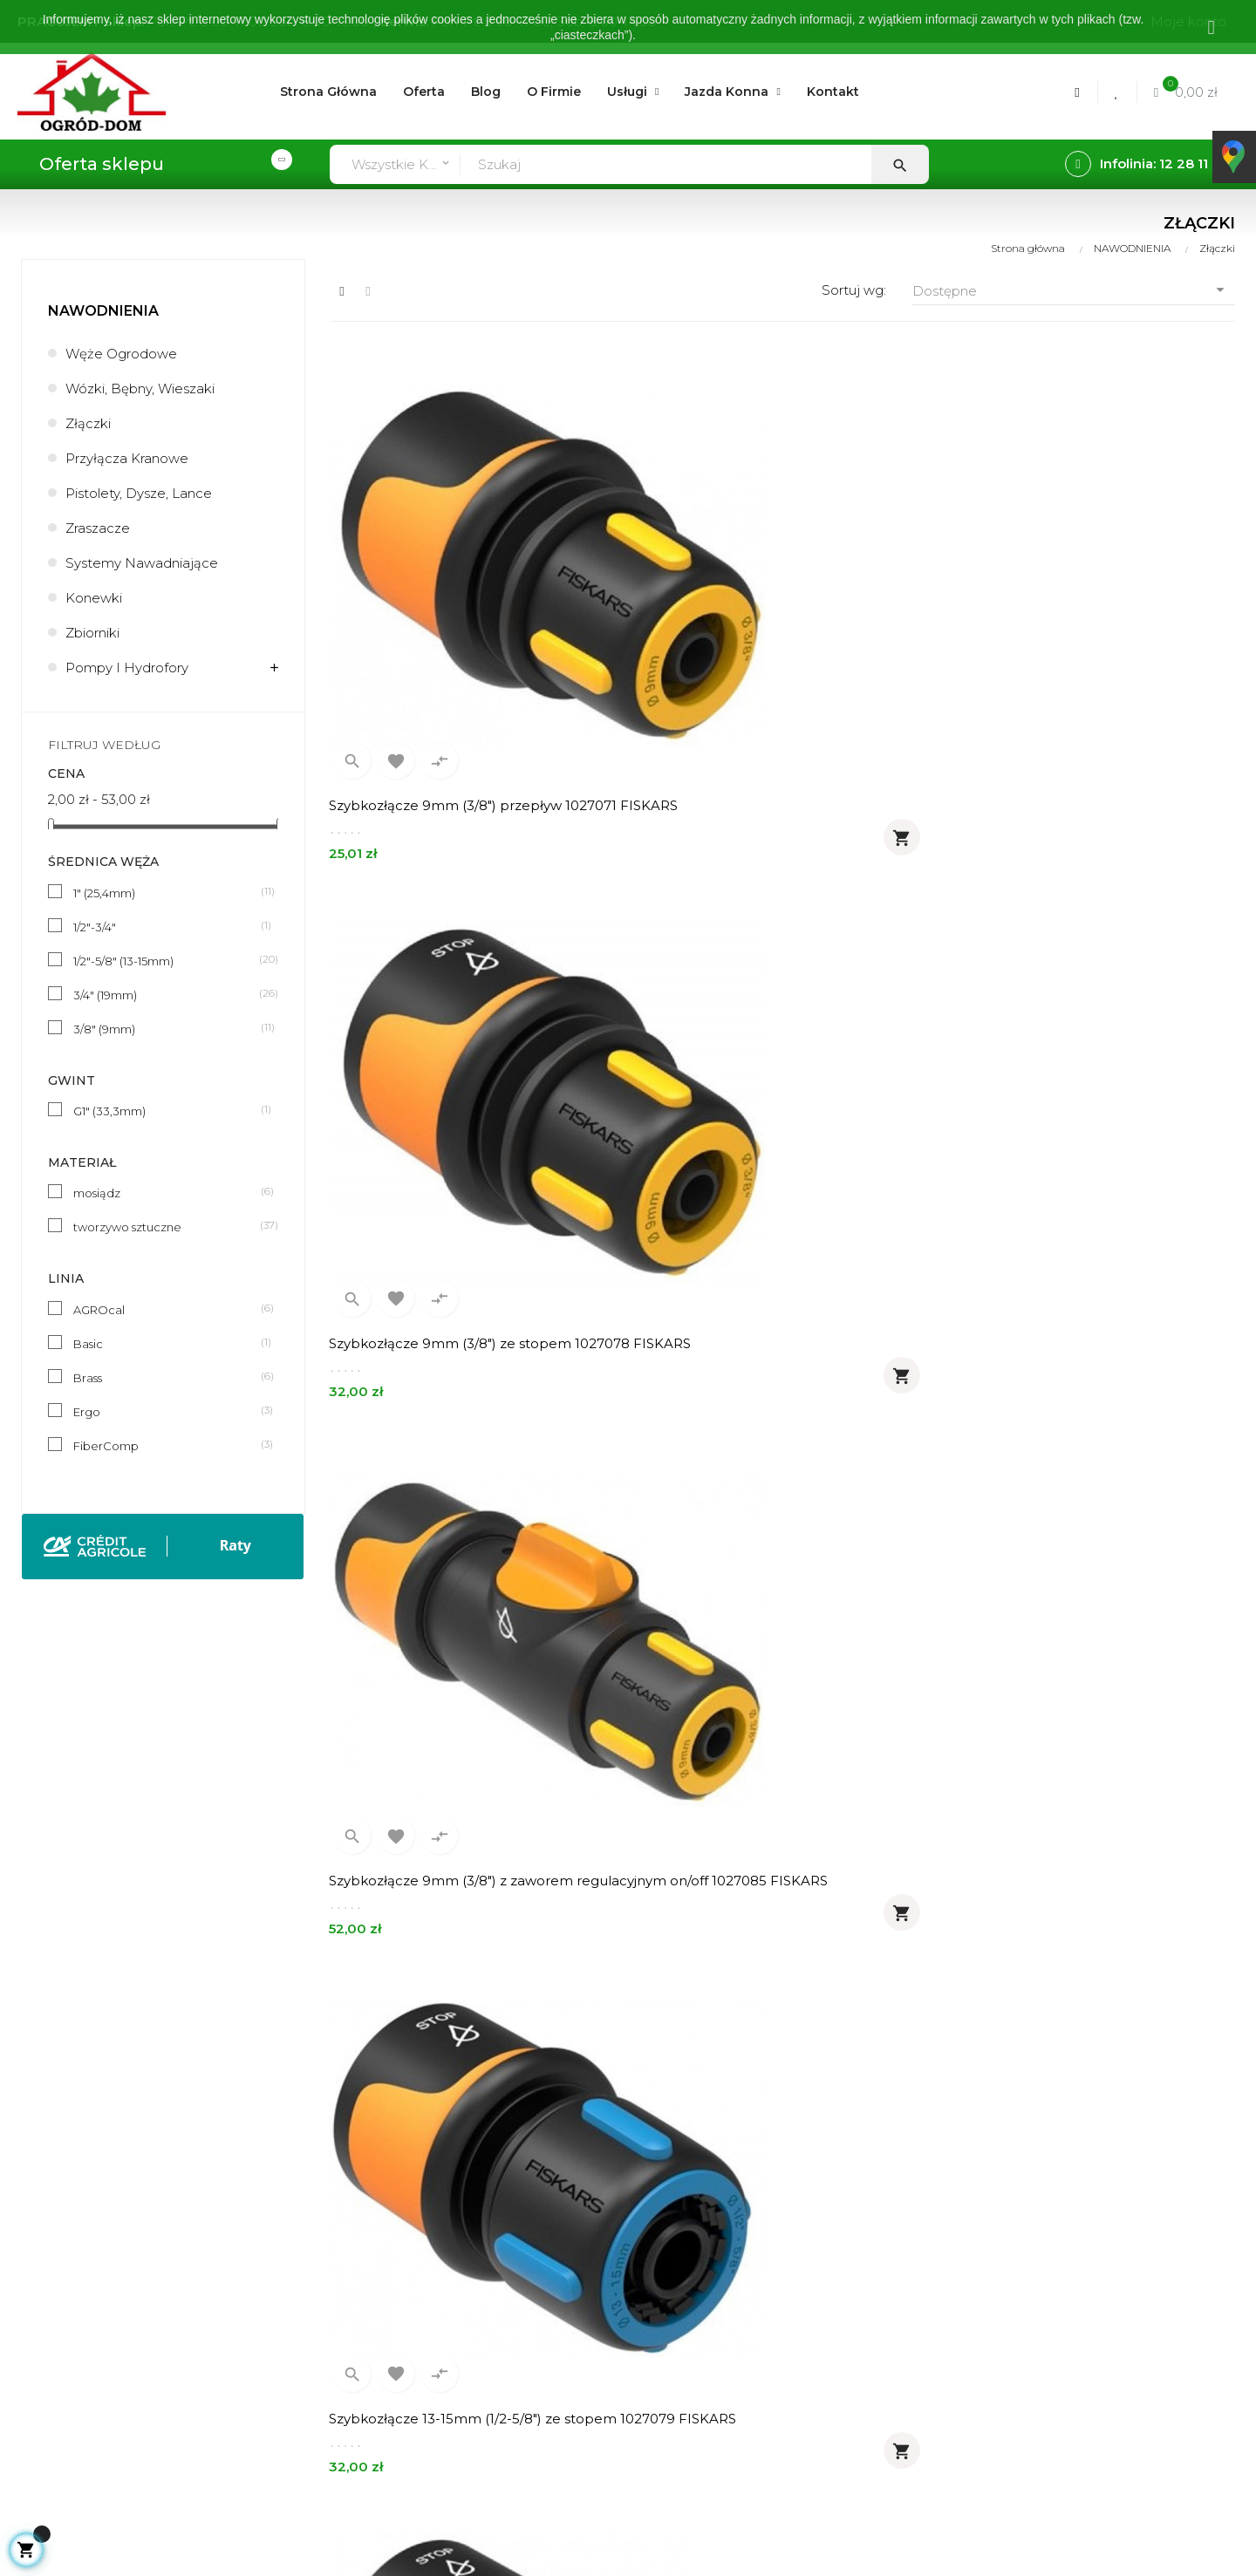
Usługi (599, 2253)
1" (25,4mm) (166, 892)
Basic (166, 1343)
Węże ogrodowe (121, 353)
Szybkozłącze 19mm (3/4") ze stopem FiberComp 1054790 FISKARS (454, 1467)
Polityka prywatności (645, 2312)
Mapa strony (619, 2371)
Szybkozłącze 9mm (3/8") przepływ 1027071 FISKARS (447, 661)
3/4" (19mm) (166, 994)
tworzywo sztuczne (166, 1226)
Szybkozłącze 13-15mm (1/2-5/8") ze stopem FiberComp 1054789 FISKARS (1077, 1064)
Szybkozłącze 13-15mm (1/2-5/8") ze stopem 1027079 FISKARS (447, 1064)
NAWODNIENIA (103, 311)
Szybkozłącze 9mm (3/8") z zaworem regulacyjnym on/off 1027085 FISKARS (1076, 661)
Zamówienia (369, 2253)
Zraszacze (97, 528)
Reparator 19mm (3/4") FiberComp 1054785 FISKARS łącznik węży (1065, 1870)
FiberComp (166, 1445)
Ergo (166, 1411)
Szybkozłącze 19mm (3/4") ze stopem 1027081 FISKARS (764, 1064)
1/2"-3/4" (166, 926)
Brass (166, 1377)
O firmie (605, 2223)
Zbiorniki (92, 632)
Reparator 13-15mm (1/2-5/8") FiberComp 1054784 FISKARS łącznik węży (466, 1870)
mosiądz (166, 1192)
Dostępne (1073, 290)
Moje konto (368, 2223)
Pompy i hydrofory (126, 667)
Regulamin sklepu (636, 2282)
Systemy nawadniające (141, 563)
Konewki (93, 597)
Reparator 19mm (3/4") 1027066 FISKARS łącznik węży (775, 1870)
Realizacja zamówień (398, 2282)
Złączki (88, 423)
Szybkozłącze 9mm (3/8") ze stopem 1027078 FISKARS (762, 661)
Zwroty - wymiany (386, 2342)
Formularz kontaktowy (402, 2371)
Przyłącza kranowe (126, 458)
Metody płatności (386, 2312)
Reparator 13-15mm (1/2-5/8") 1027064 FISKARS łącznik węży (1075, 1467)
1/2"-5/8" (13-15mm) (166, 960)
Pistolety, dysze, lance (138, 493)
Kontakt (605, 2342)
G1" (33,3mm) (166, 1110)
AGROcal (166, 1309)
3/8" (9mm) (166, 1028)
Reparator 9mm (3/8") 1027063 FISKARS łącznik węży (772, 1467)
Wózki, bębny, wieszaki (140, 388)
